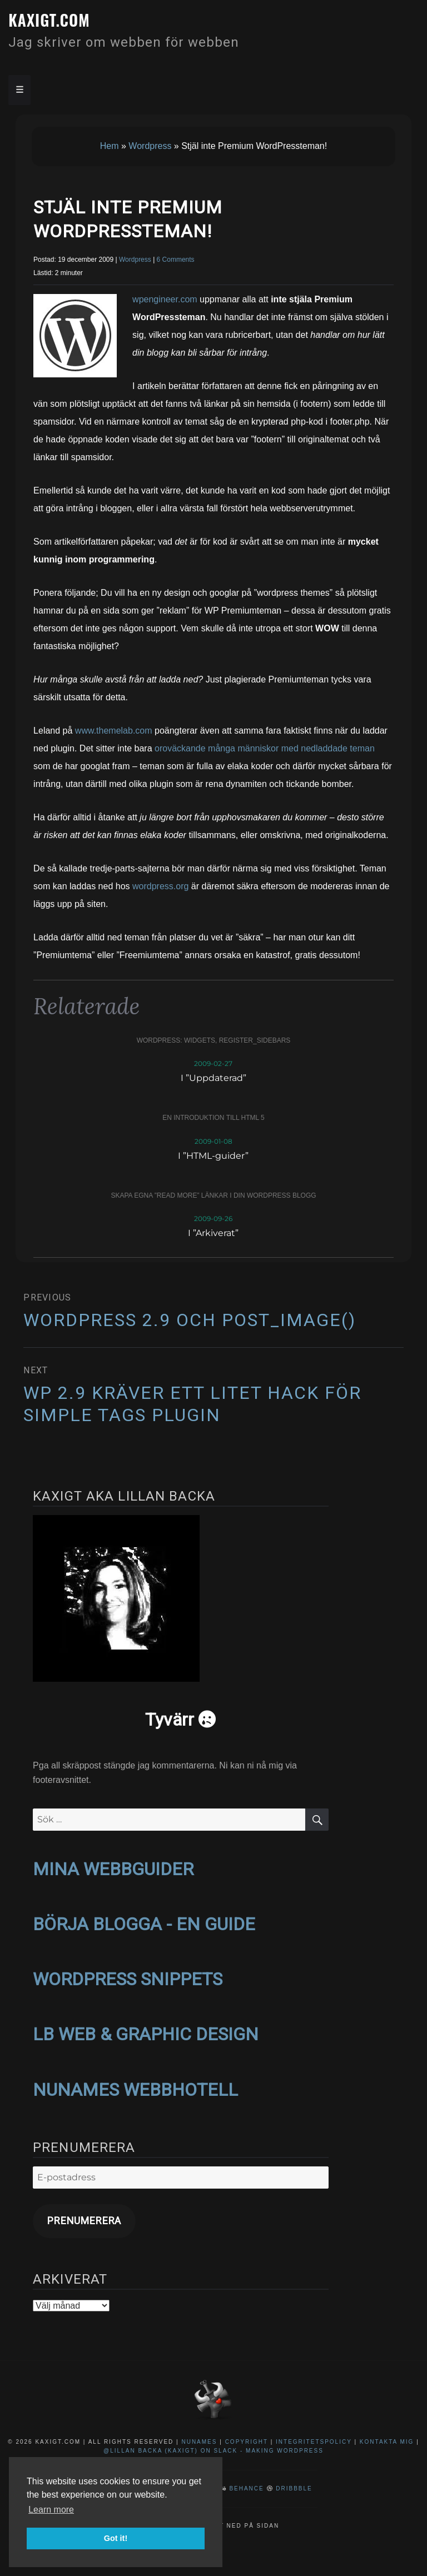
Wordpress (149, 146)
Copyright (246, 2442)
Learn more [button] (51, 2509)
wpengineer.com (164, 299)
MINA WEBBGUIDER (113, 1869)
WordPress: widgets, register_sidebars (214, 1040)
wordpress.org (160, 886)
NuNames (200, 2442)
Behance (246, 2488)
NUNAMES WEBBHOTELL (135, 2089)
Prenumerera (84, 2220)
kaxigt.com (49, 19)
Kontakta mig (387, 2442)
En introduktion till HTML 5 (213, 1118)
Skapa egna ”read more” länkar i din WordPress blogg (213, 1195)
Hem (109, 146)
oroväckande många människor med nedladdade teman (265, 748)
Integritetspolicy (314, 2442)
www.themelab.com (113, 730)
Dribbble (294, 2488)
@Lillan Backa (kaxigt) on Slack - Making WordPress (213, 2451)
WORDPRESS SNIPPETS (127, 1979)
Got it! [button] (115, 2538)
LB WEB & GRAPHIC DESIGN (146, 2034)
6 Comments (176, 259)
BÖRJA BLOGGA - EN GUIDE (144, 1924)
